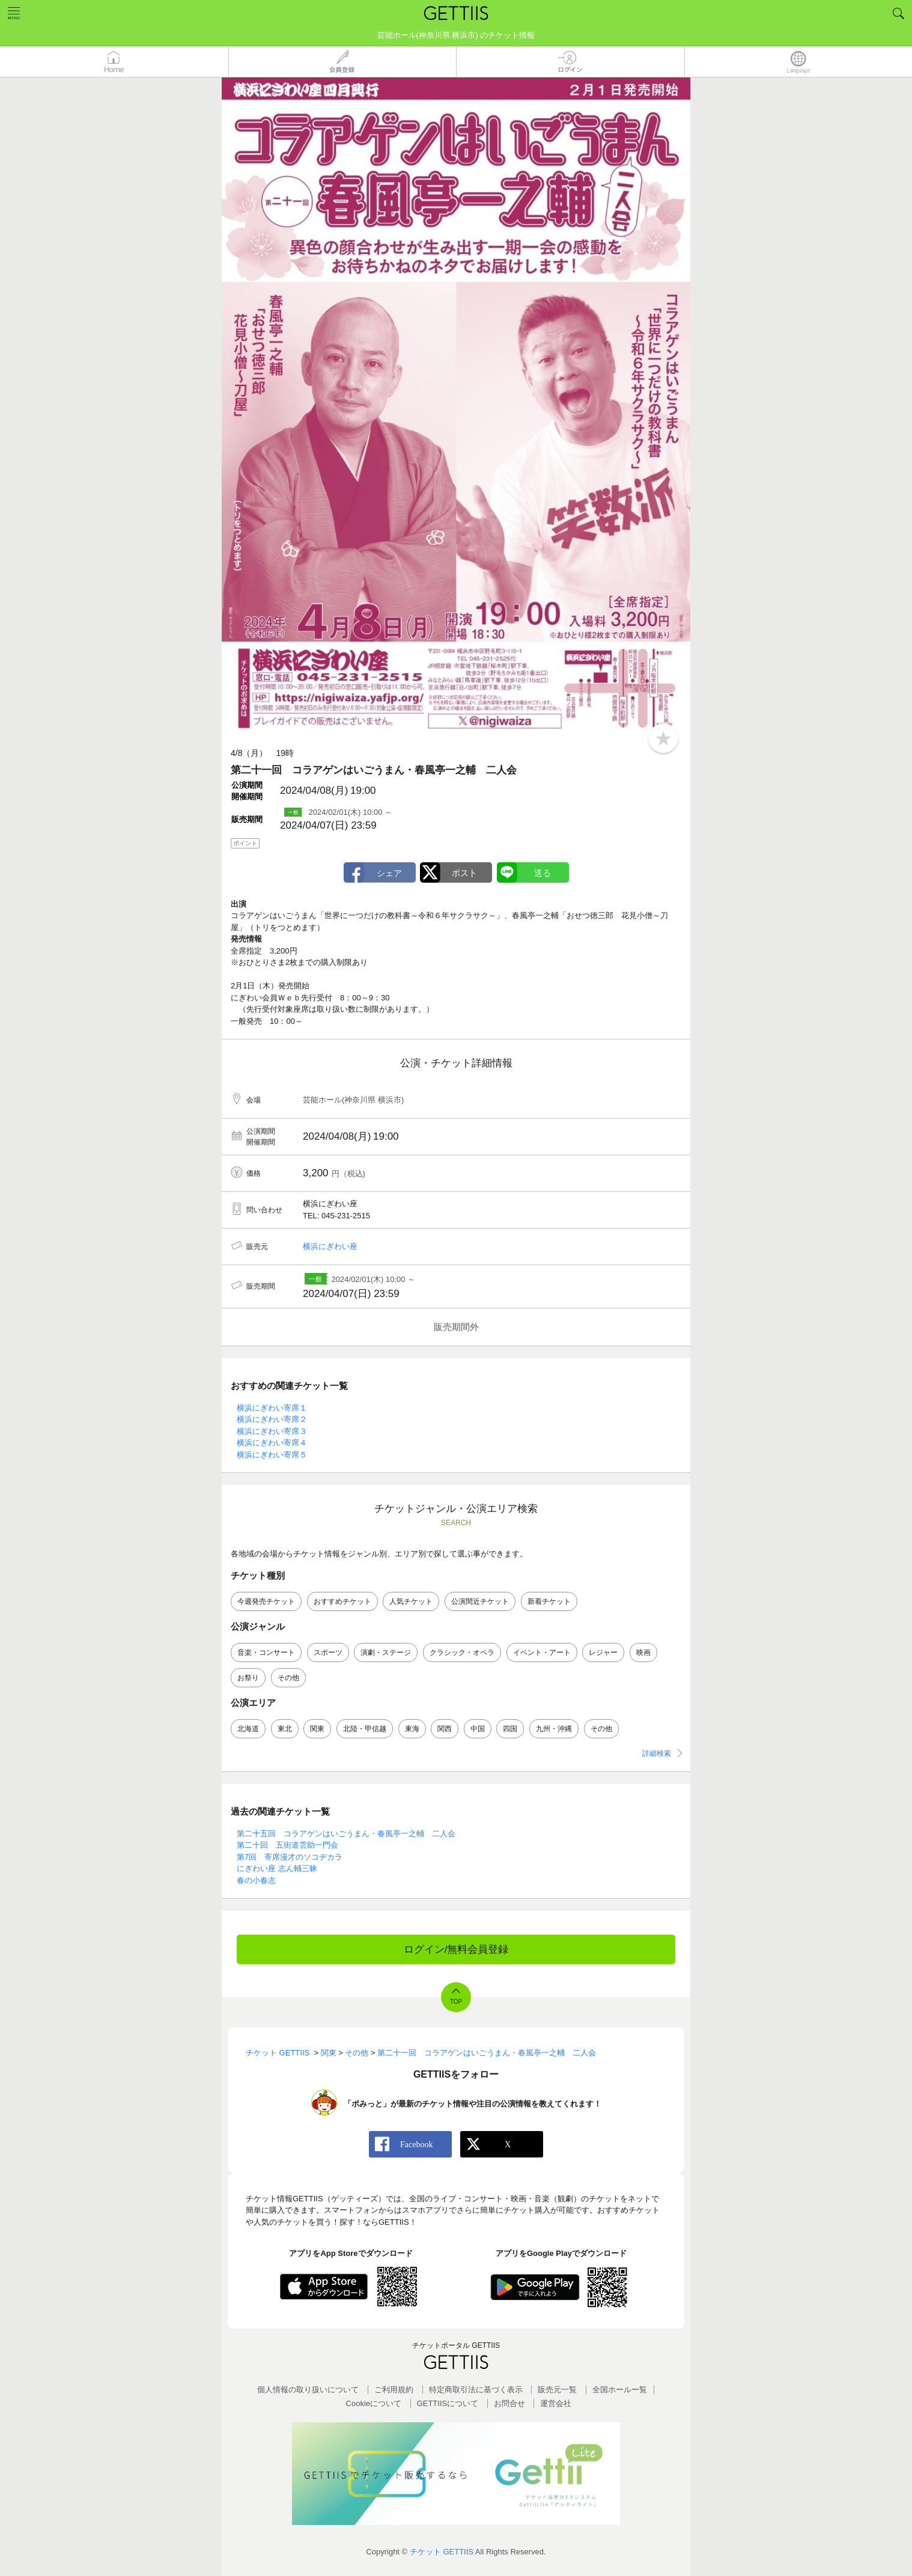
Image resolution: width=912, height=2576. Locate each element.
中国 (477, 1729)
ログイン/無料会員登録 (456, 1949)
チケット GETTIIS (441, 2551)
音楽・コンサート (266, 1652)
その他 (288, 1677)
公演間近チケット (480, 1601)
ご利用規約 (393, 2389)
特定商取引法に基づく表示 (476, 2389)
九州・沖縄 (554, 1729)
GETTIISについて (448, 2403)
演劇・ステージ (385, 1652)
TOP (456, 2001)
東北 (285, 1729)
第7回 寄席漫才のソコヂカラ (289, 1856)
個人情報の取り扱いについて (308, 2389)
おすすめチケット (342, 1601)
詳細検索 (656, 1753)
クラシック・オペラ (462, 1652)
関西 (444, 1729)
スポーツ (328, 1652)
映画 (643, 1652)
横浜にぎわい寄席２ (272, 1419)
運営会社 (555, 2403)
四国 (510, 1729)
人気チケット (411, 1601)
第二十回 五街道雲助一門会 (287, 1844)
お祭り (248, 1677)
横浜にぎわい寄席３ (272, 1431)
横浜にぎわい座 (330, 1246)
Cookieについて (373, 2403)
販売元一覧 (557, 2389)
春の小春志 (256, 1880)
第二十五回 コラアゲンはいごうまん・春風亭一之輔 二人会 (346, 1833)
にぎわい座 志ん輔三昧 (277, 1868)
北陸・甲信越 (364, 1729)
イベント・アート (542, 1652)
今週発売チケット (266, 1601)
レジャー (603, 1652)
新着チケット (549, 1601)
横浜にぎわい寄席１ (272, 1407)
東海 (412, 1729)
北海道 (248, 1729)
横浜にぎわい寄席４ (272, 1442)
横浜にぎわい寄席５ (272, 1454)
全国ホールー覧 (619, 2389)
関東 (317, 1729)
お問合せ (509, 2403)
